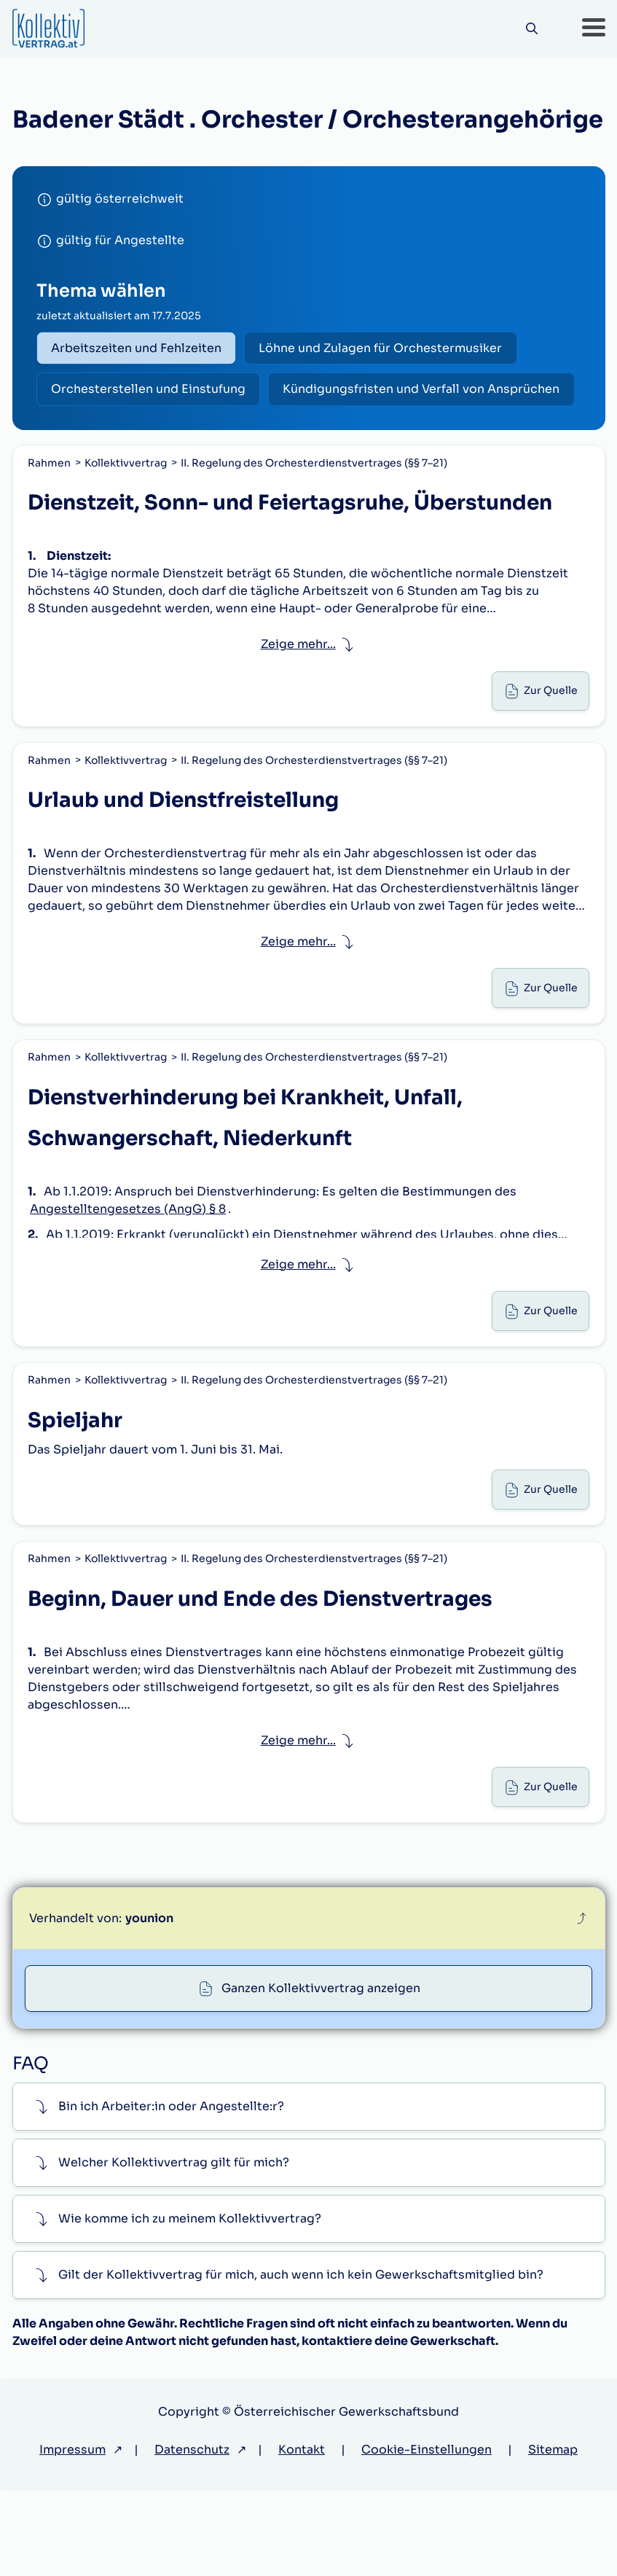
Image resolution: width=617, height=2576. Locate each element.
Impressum (72, 2534)
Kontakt (301, 2534)
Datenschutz (191, 2534)
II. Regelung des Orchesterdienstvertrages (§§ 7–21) (315, 510)
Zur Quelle (548, 742)
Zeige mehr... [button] (297, 692)
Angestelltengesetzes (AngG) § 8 (129, 1270)
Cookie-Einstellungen (426, 2534)
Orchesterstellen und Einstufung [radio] (150, 391)
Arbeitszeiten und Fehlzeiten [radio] (138, 348)
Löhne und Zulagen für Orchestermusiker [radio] (386, 348)
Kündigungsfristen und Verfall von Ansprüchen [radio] (191, 434)
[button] (593, 28)
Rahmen (50, 510)
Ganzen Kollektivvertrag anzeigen (321, 2071)
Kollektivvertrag (127, 510)
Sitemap (553, 2534)
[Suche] (530, 29)
